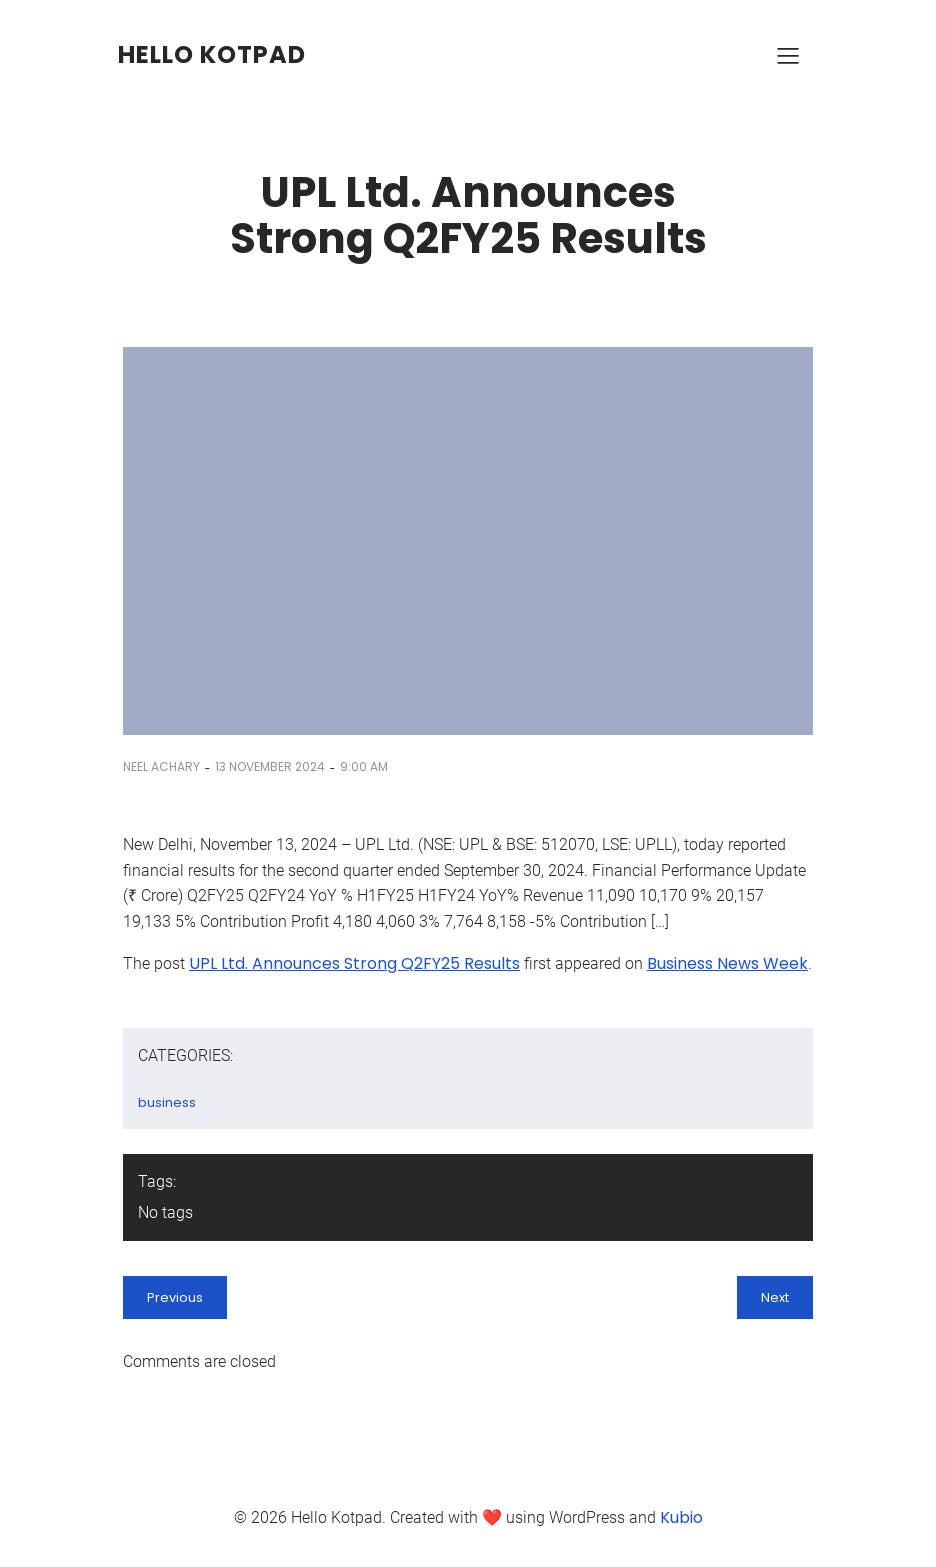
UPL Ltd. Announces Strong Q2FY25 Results (354, 963)
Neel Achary (161, 766)
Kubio (681, 1517)
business (167, 1102)
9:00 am (364, 766)
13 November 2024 (270, 766)
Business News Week (727, 963)
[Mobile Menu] (788, 55)
